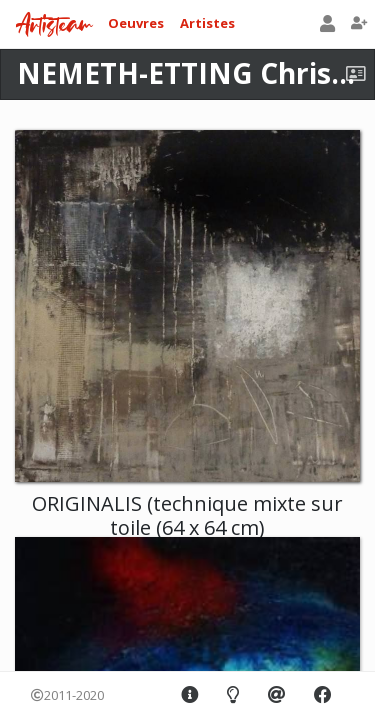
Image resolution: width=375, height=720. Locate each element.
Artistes (207, 23)
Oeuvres (136, 23)
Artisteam (54, 25)
